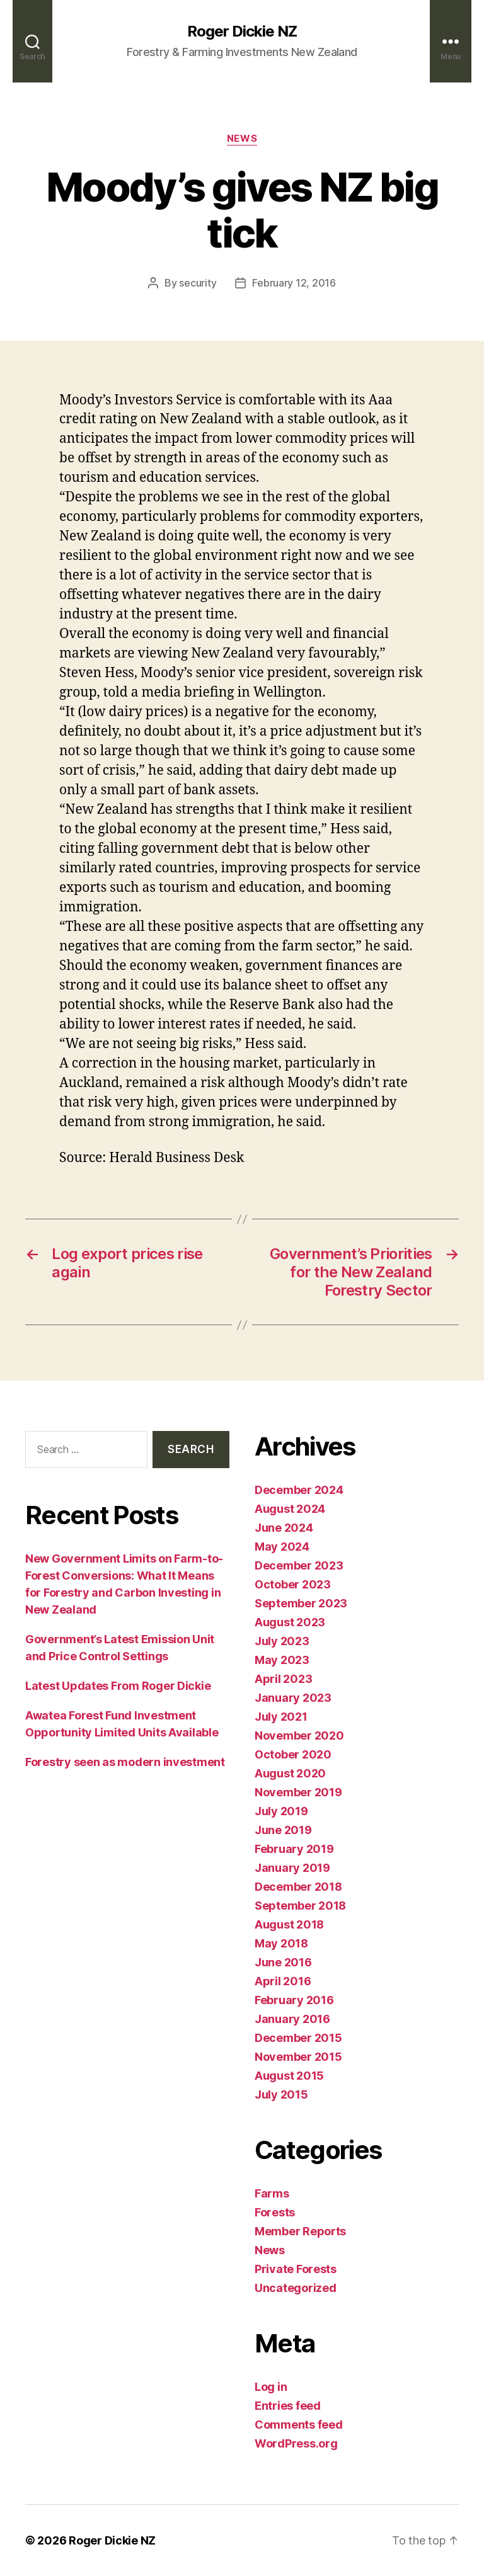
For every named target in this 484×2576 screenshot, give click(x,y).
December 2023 (299, 1565)
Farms (272, 2193)
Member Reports (300, 2231)
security (197, 282)
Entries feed (288, 2405)
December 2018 (298, 1886)
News (242, 138)
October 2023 (293, 1584)
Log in (271, 2386)
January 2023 (293, 1697)
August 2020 (290, 1773)
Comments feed (299, 2424)
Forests (275, 2212)
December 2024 (299, 1489)
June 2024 (284, 1527)
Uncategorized (296, 2287)
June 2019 (283, 1830)
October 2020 (293, 1754)
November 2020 (299, 1735)
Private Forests (296, 2269)
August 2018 (289, 1924)
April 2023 (283, 1678)
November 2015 (298, 2056)
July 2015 (281, 2094)
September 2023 (301, 1603)
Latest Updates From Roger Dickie (117, 1685)
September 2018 (300, 1905)
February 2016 (294, 2000)
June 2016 (283, 1962)
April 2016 (283, 1981)
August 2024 (290, 1508)
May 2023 (282, 1660)
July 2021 (281, 1716)
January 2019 (292, 1867)
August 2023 (290, 1622)
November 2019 (298, 1792)
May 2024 (282, 1546)
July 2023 (282, 1641)
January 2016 (292, 2019)
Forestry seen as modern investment (125, 1762)
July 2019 (281, 1811)
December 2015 (298, 2037)
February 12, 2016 (293, 282)
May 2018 (281, 1943)
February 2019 (294, 1848)
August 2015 (289, 2075)
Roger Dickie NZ (242, 31)
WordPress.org (296, 2443)
